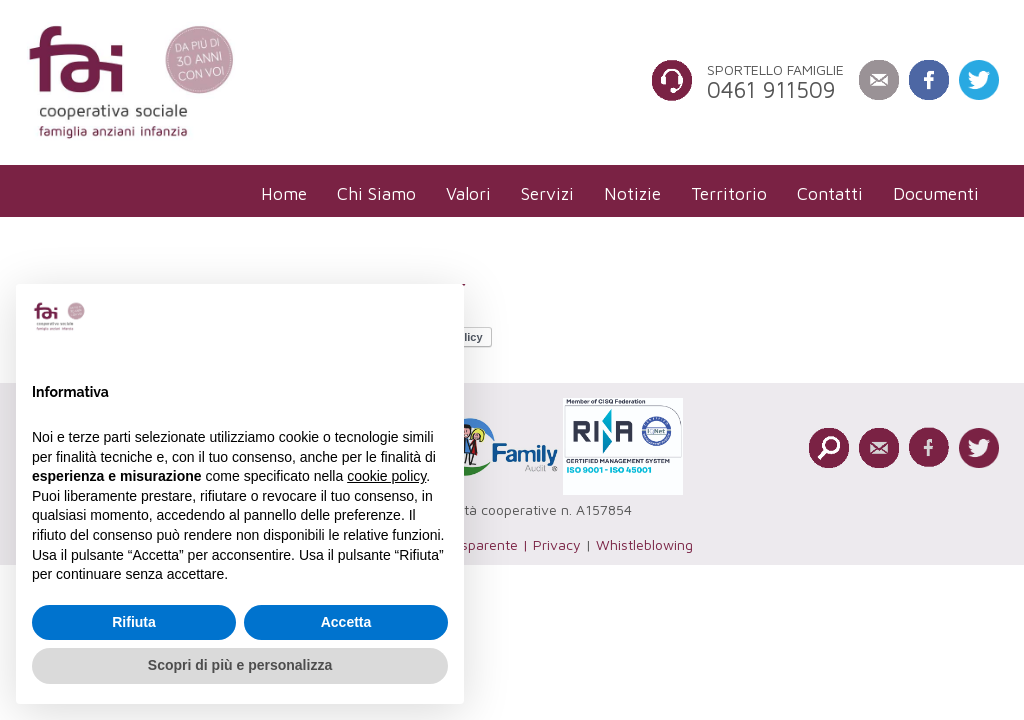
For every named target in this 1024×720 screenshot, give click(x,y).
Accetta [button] (346, 622)
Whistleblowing (644, 544)
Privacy (557, 544)
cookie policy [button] (386, 476)
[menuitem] (284, 193)
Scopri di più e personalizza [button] (240, 665)
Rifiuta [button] (134, 622)
